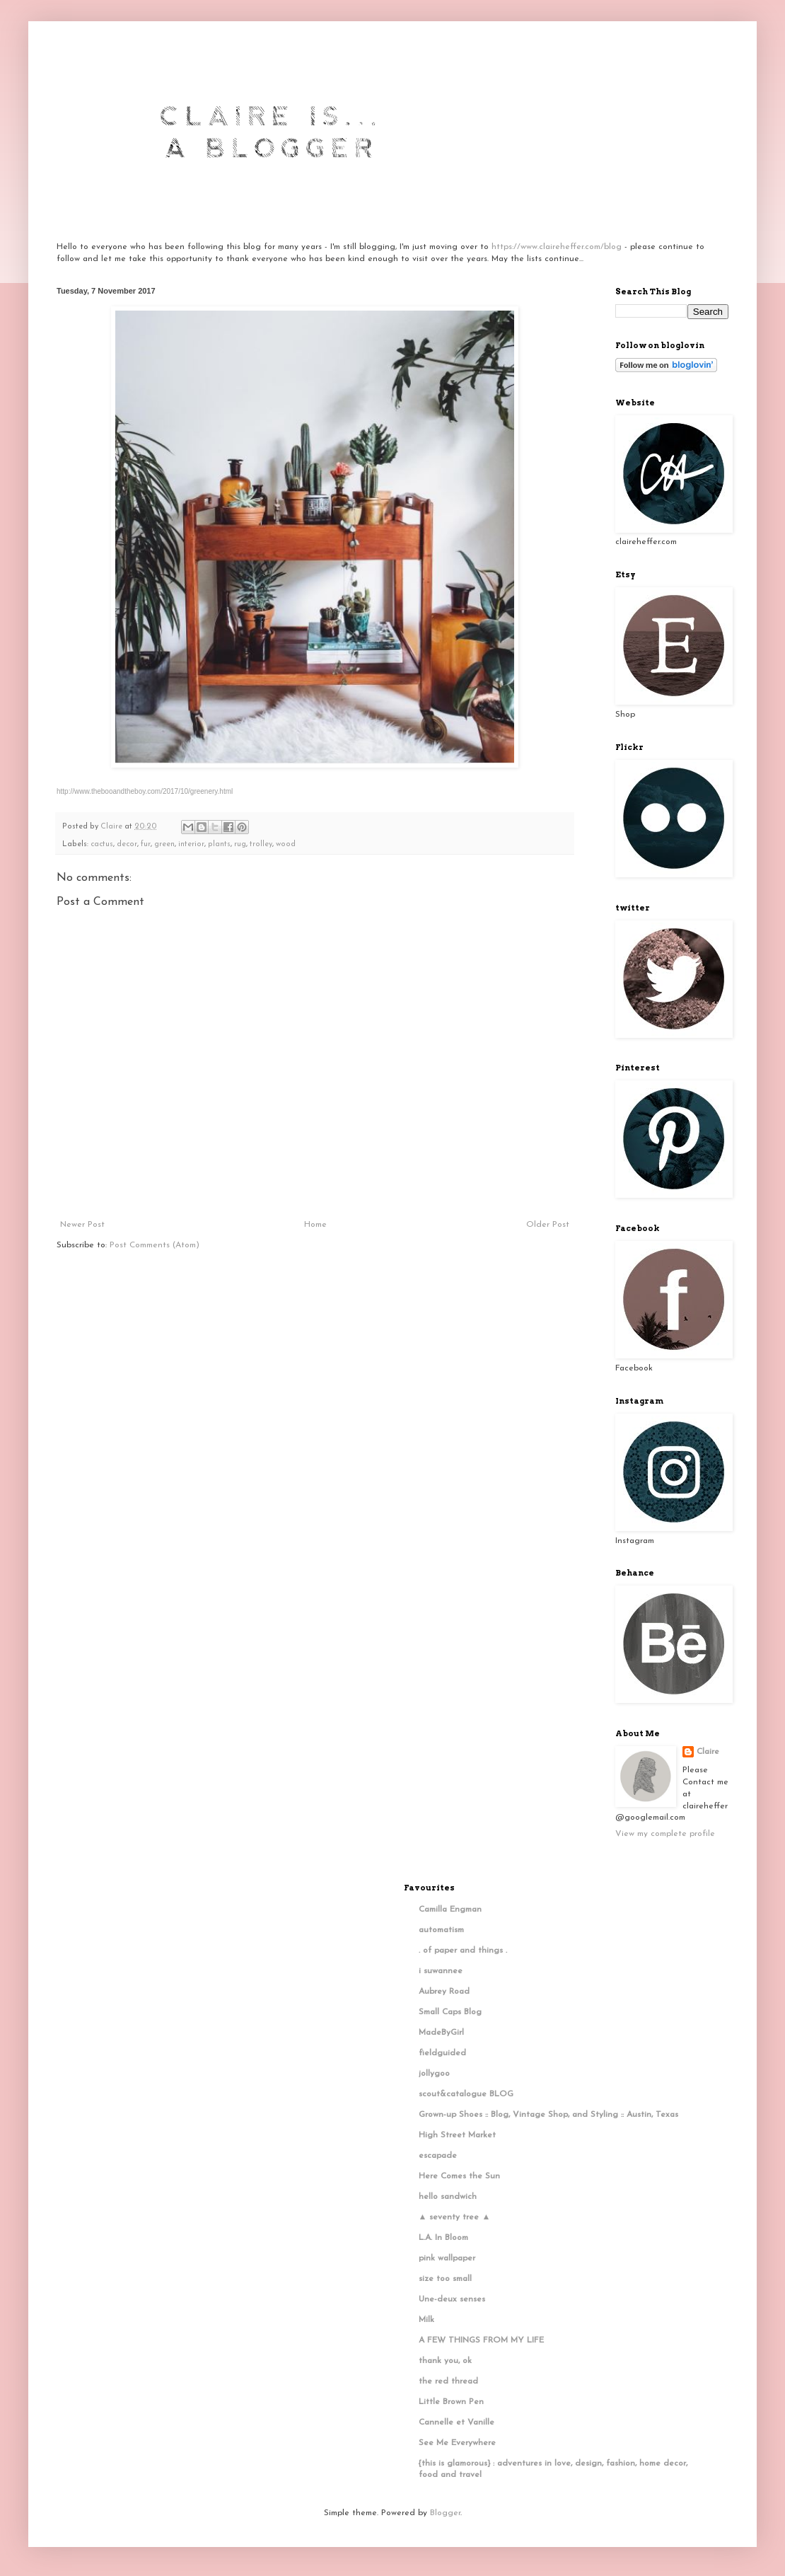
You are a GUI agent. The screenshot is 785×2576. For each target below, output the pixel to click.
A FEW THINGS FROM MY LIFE (481, 2340)
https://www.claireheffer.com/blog (557, 247)
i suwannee (441, 1971)
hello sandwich (448, 2197)
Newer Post (82, 1224)
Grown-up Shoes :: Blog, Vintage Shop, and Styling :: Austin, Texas (548, 2114)
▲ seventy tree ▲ (455, 2217)
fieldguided (442, 2053)
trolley (261, 844)
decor (127, 844)
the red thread (448, 2381)
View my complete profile (665, 1834)
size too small (445, 2279)
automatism (441, 1930)
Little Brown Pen (451, 2402)
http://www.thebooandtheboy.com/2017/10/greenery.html (145, 791)
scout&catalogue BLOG (466, 2094)
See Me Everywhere (457, 2443)
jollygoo (434, 2073)
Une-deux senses (452, 2299)
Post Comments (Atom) (154, 1245)
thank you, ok (445, 2361)
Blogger (445, 2513)
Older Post (547, 1224)
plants (219, 844)
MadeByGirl (441, 2032)
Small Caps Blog (450, 2012)
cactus (102, 844)
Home (315, 1224)
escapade (438, 2156)
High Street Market (457, 2135)
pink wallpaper (447, 2258)
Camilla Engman (450, 1909)
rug (240, 844)
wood (286, 844)
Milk (426, 2320)
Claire (708, 1752)
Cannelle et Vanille (456, 2422)
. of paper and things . (463, 1950)
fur (146, 844)
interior (191, 844)
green (164, 844)
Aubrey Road (444, 1991)
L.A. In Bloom (443, 2238)
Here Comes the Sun (459, 2176)
